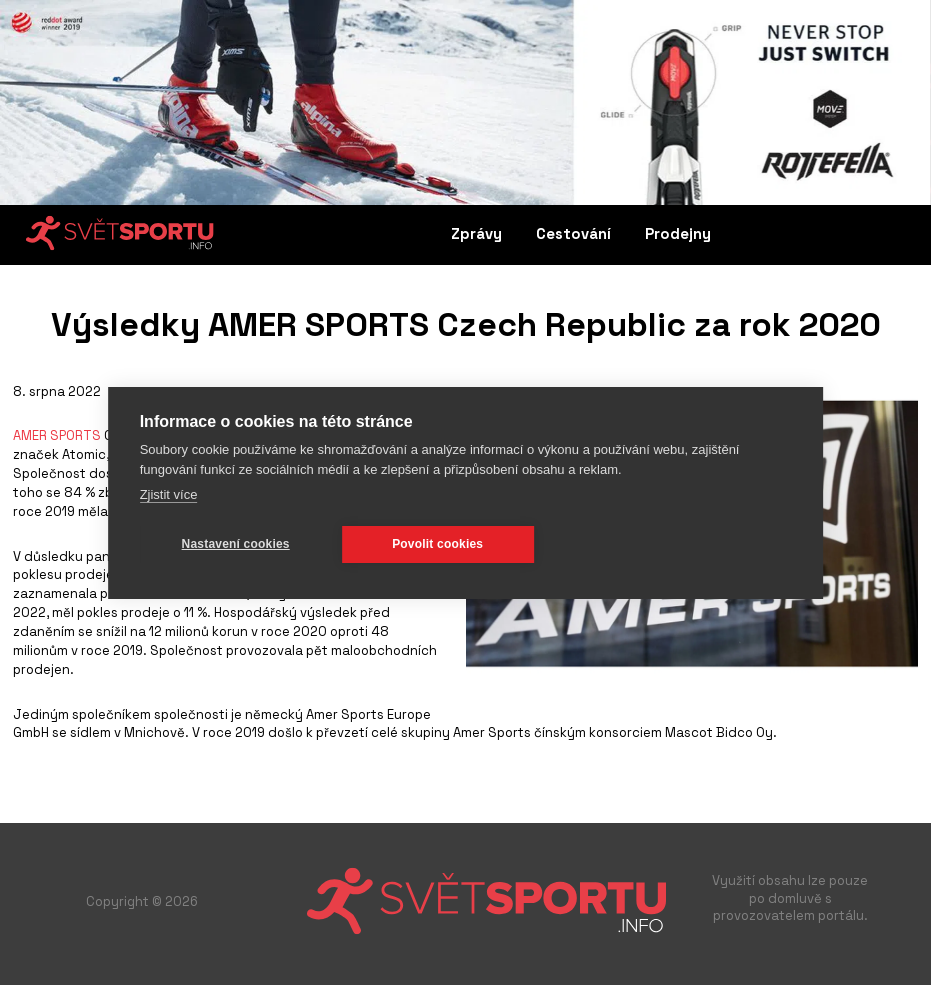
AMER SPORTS (57, 435)
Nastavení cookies (236, 544)
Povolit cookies (437, 544)
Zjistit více (169, 494)
